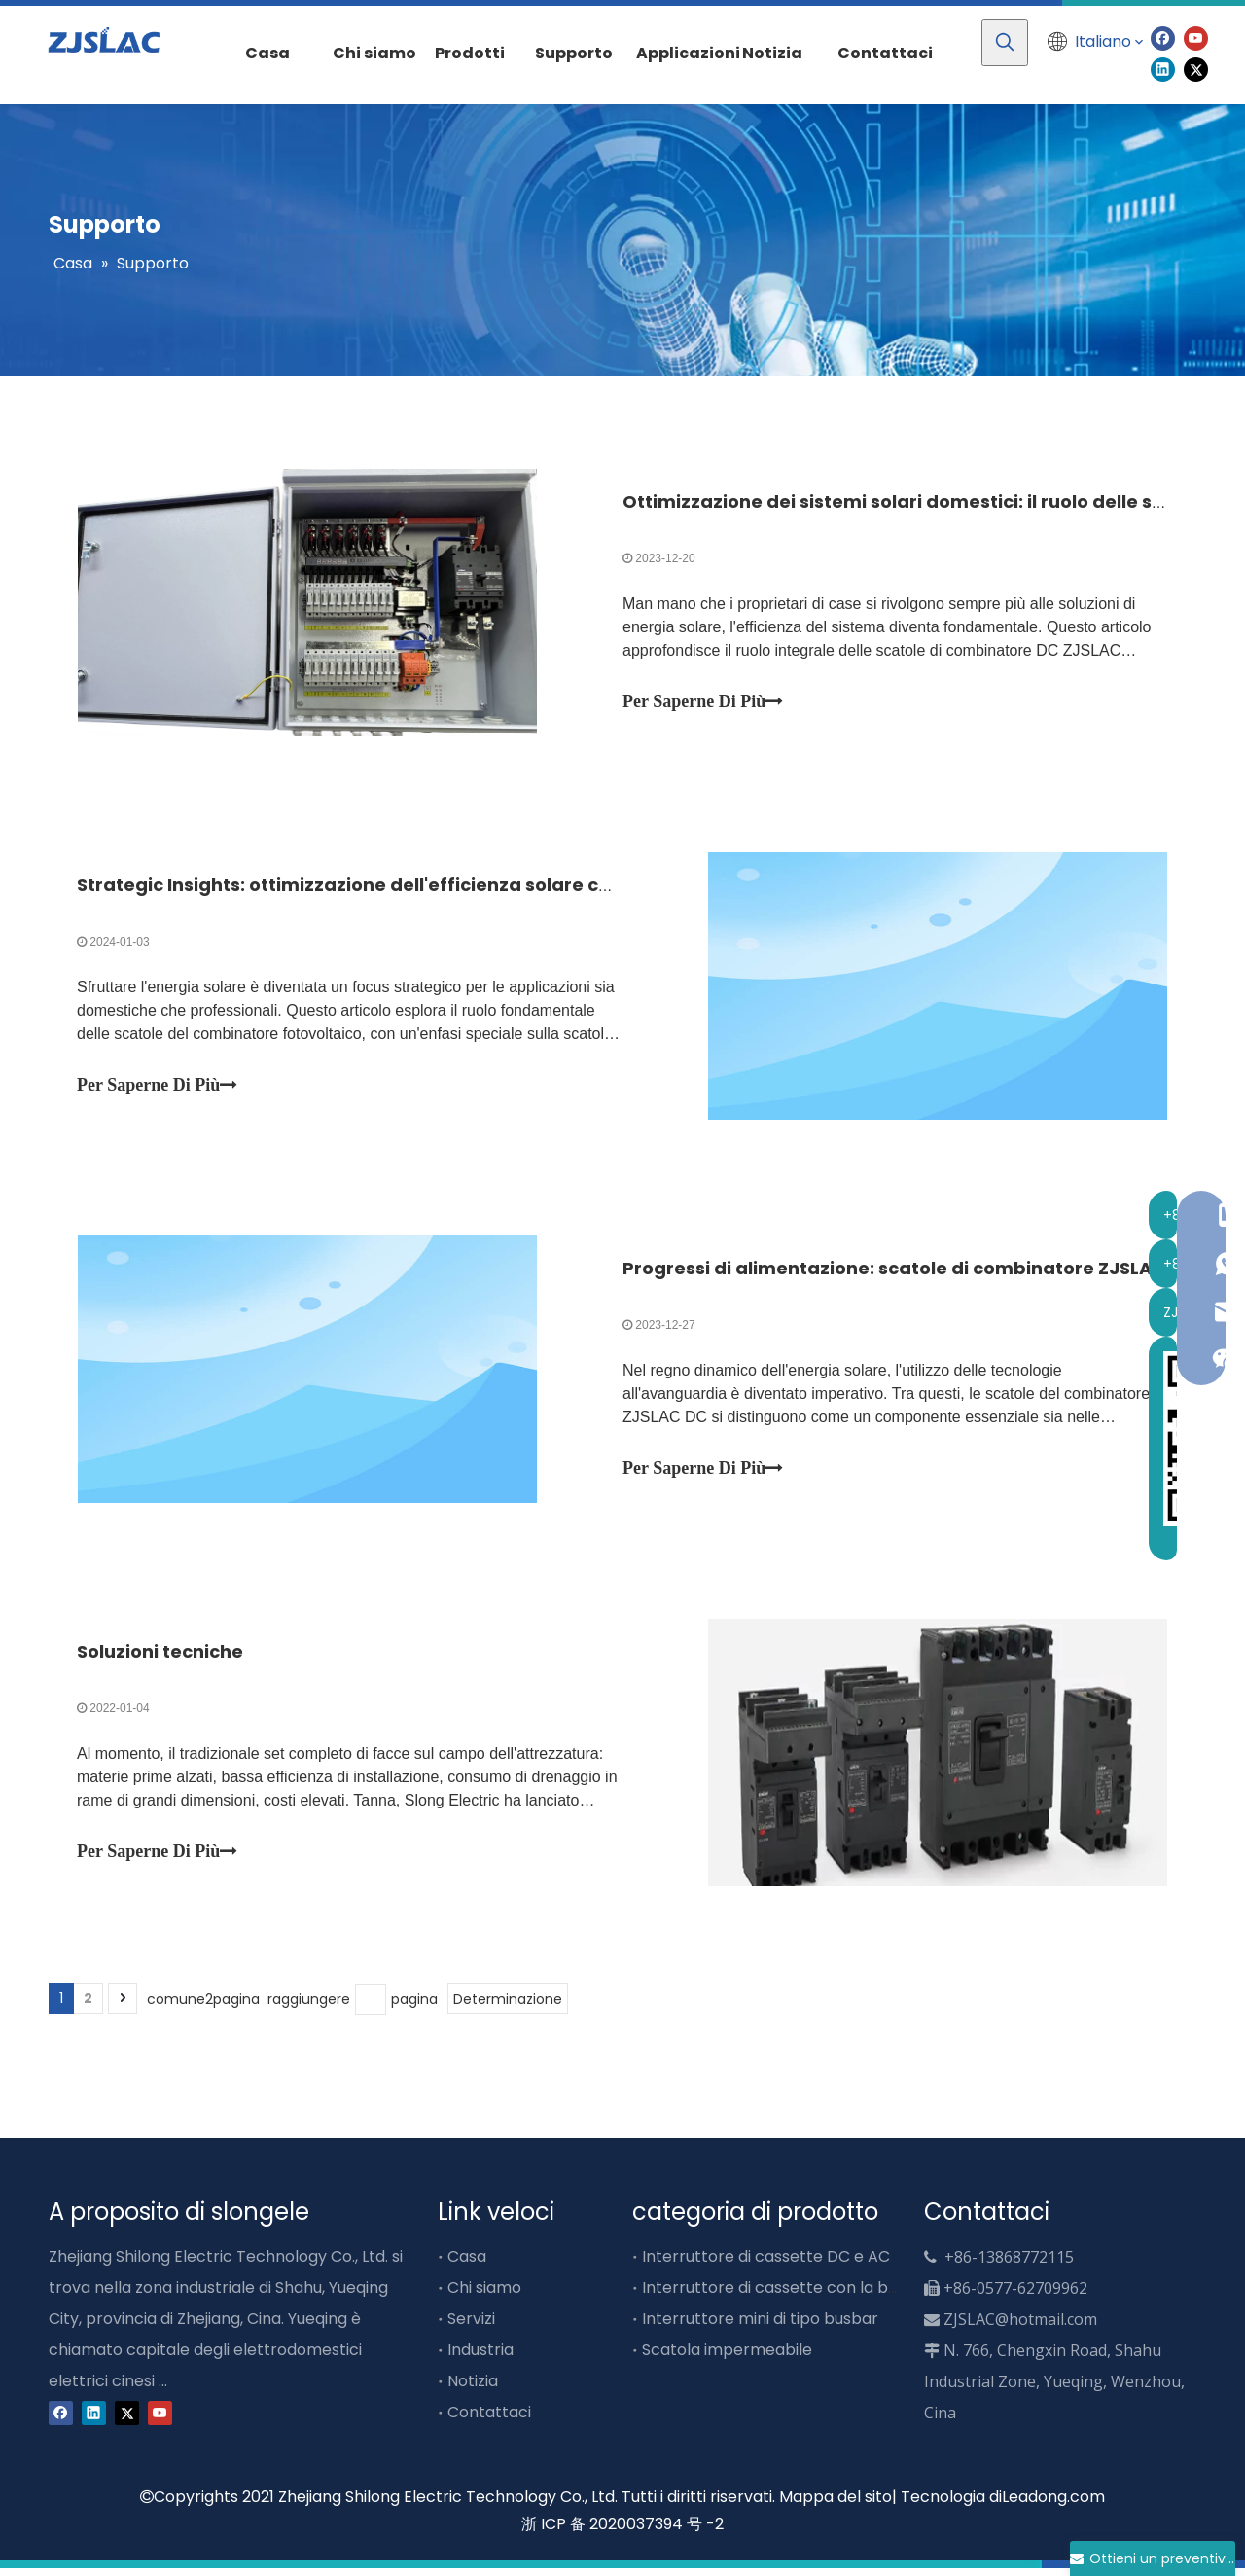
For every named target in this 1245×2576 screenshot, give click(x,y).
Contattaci (489, 2420)
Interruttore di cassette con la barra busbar (810, 2295)
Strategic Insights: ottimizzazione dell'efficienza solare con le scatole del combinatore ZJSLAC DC (527, 888)
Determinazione (507, 2007)
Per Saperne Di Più (702, 702)
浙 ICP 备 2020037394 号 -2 (622, 2533)
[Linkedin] (1163, 68)
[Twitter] (1196, 68)
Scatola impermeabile (727, 2357)
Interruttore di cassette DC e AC (766, 2264)
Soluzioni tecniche (161, 1658)
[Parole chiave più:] (1004, 42)
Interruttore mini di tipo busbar (760, 2326)
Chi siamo (484, 2295)
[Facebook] (1163, 37)
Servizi (471, 2326)
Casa (466, 2264)
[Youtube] (1196, 37)
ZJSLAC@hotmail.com (1020, 2327)
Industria (480, 2357)
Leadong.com (1053, 2504)
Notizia (472, 2389)
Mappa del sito (835, 2504)
